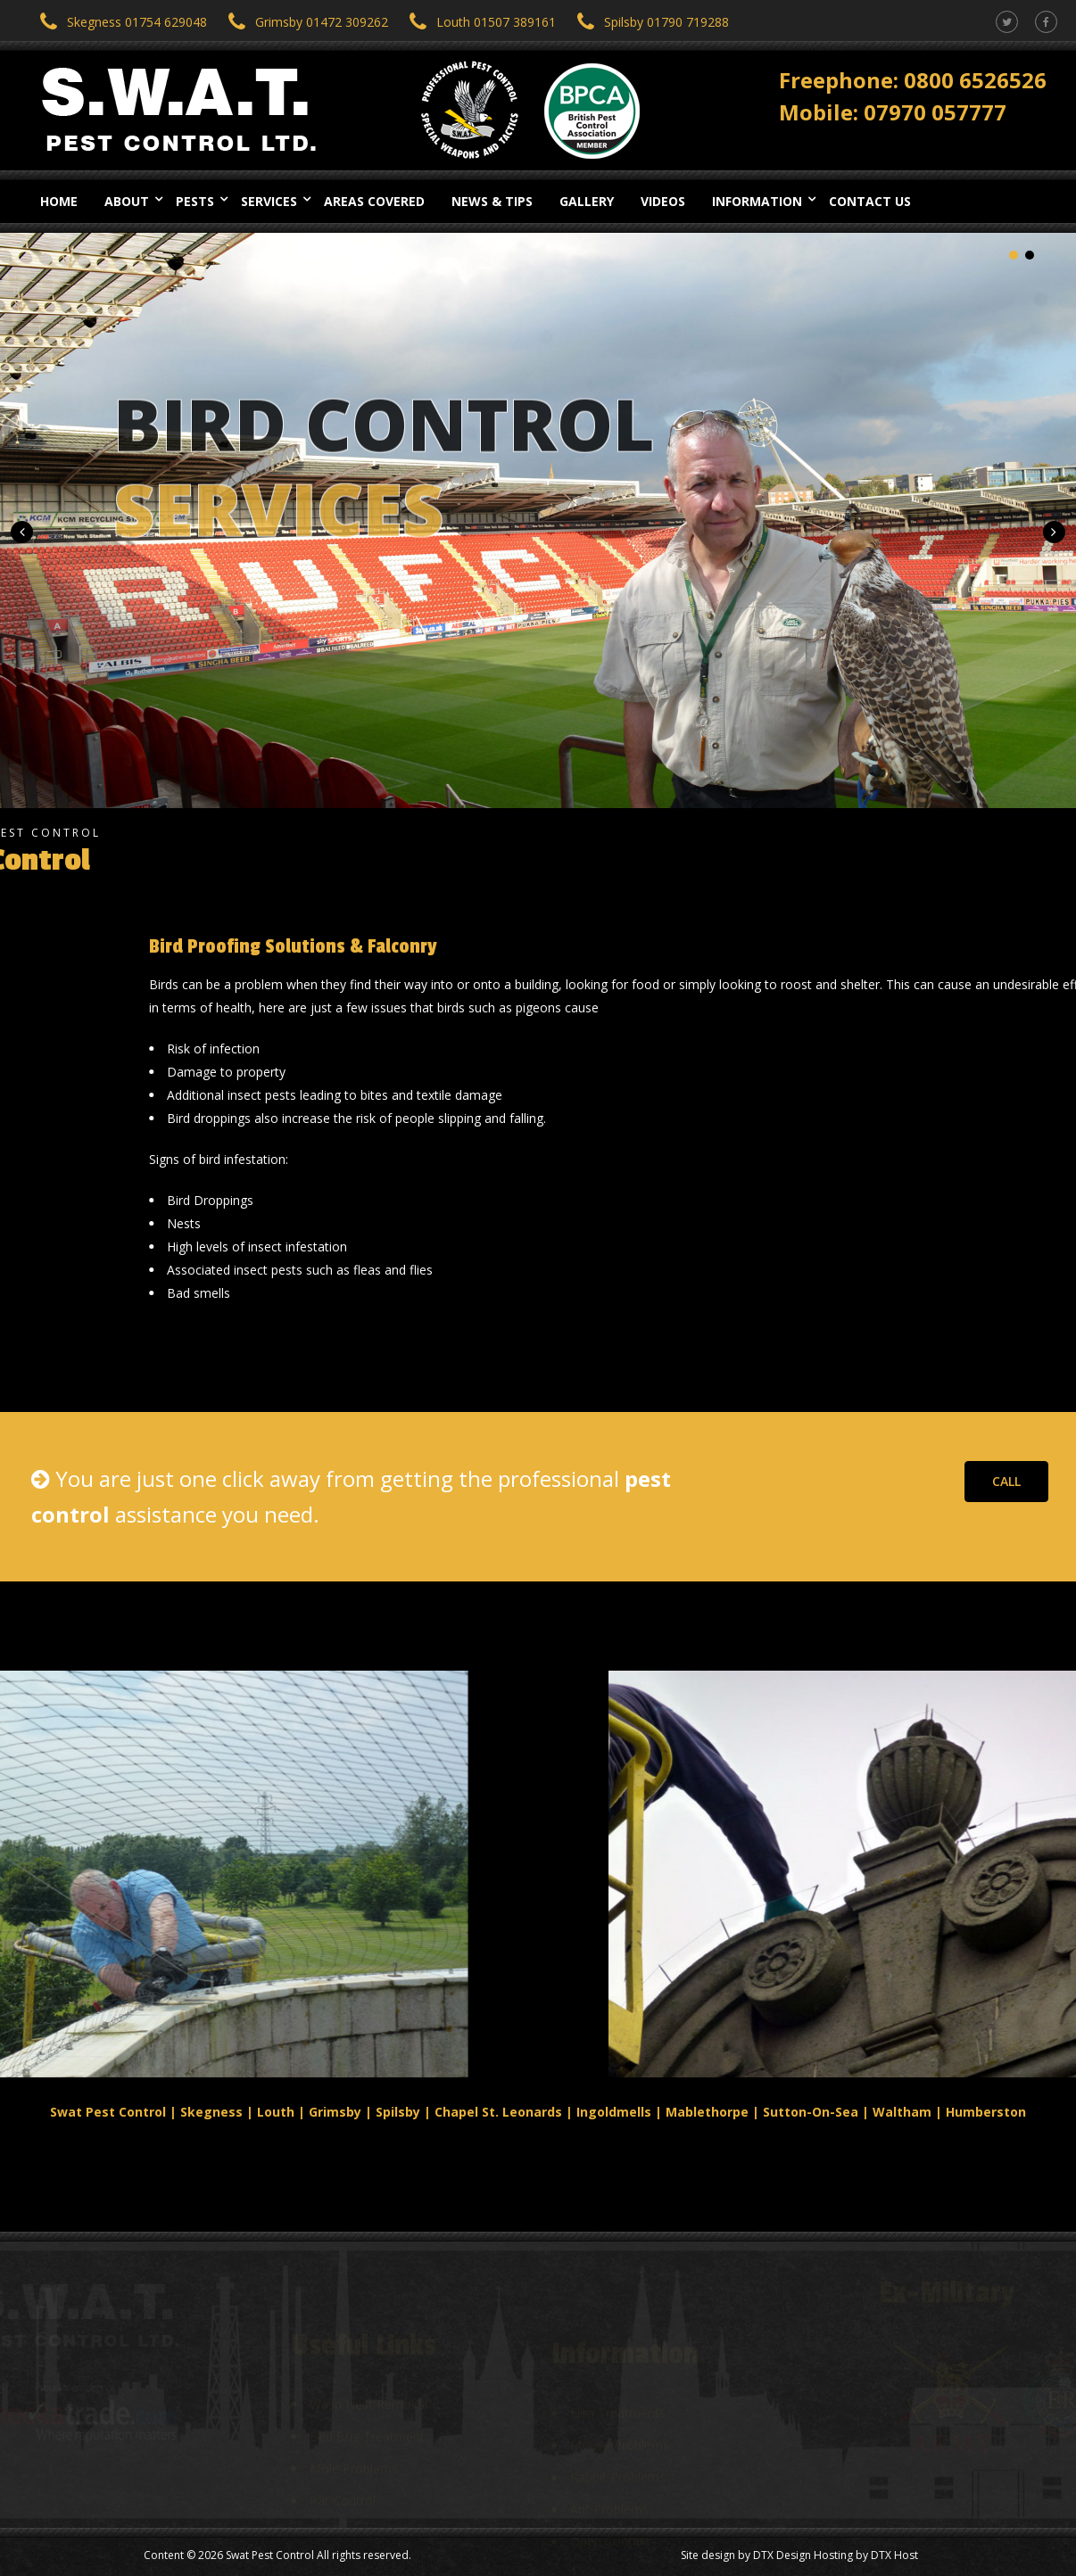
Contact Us (870, 201)
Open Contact (610, 2523)
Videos (663, 201)
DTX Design (782, 2555)
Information (757, 201)
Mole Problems (354, 2452)
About (126, 201)
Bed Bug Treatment (367, 2420)
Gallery (586, 201)
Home (59, 201)
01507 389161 (515, 21)
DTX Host (894, 2555)
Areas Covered (374, 201)
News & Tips (492, 201)
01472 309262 (347, 21)
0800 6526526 (975, 77)
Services (269, 201)
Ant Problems (609, 2491)
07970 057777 (935, 109)
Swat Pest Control (270, 2555)
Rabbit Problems (618, 2459)
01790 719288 (688, 21)
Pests (195, 201)
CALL (1006, 1481)
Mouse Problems (619, 2427)
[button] (22, 532)
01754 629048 (166, 21)
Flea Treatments (618, 2395)
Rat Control (343, 2484)
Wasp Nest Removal (368, 2388)
